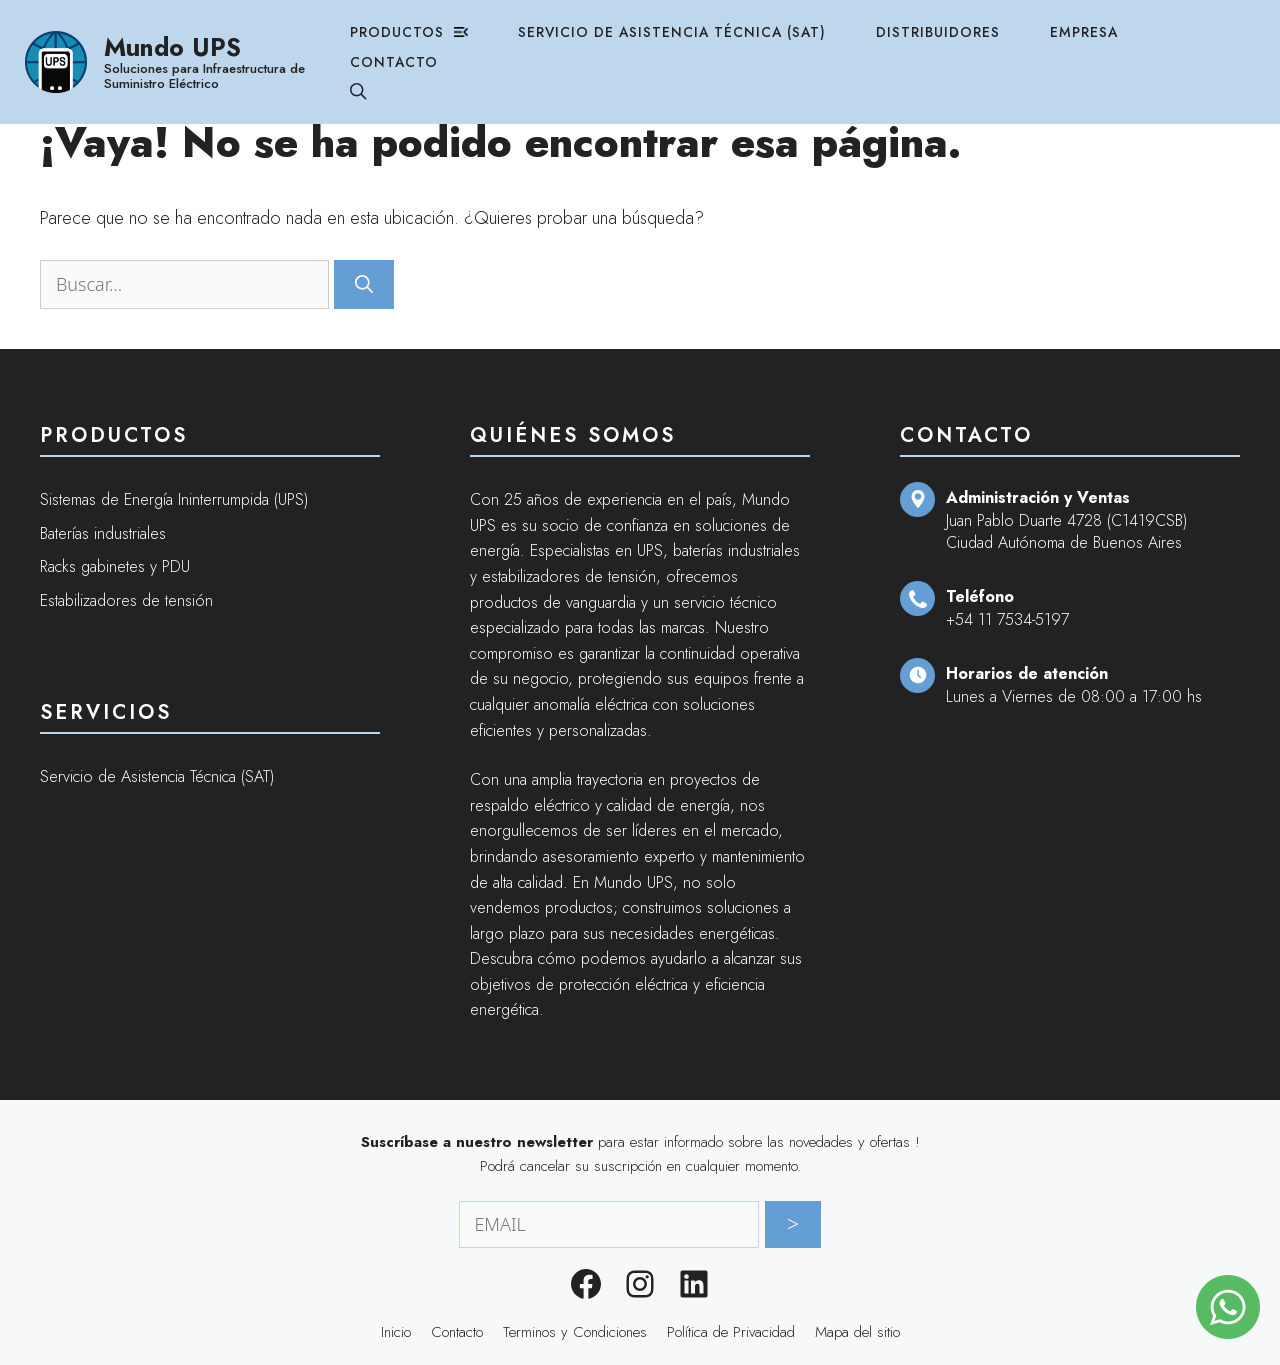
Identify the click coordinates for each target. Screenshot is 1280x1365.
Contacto (410, 53)
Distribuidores (974, 23)
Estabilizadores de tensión (126, 600)
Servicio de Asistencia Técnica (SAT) (698, 23)
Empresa (1126, 23)
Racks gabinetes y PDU (115, 566)
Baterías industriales (103, 533)
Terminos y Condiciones (575, 1332)
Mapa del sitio (857, 1332)
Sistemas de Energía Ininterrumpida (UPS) (174, 499)
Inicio (396, 1332)
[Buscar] (364, 284)
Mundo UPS (183, 37)
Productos (426, 23)
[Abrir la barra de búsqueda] (373, 83)
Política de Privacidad (731, 1332)
